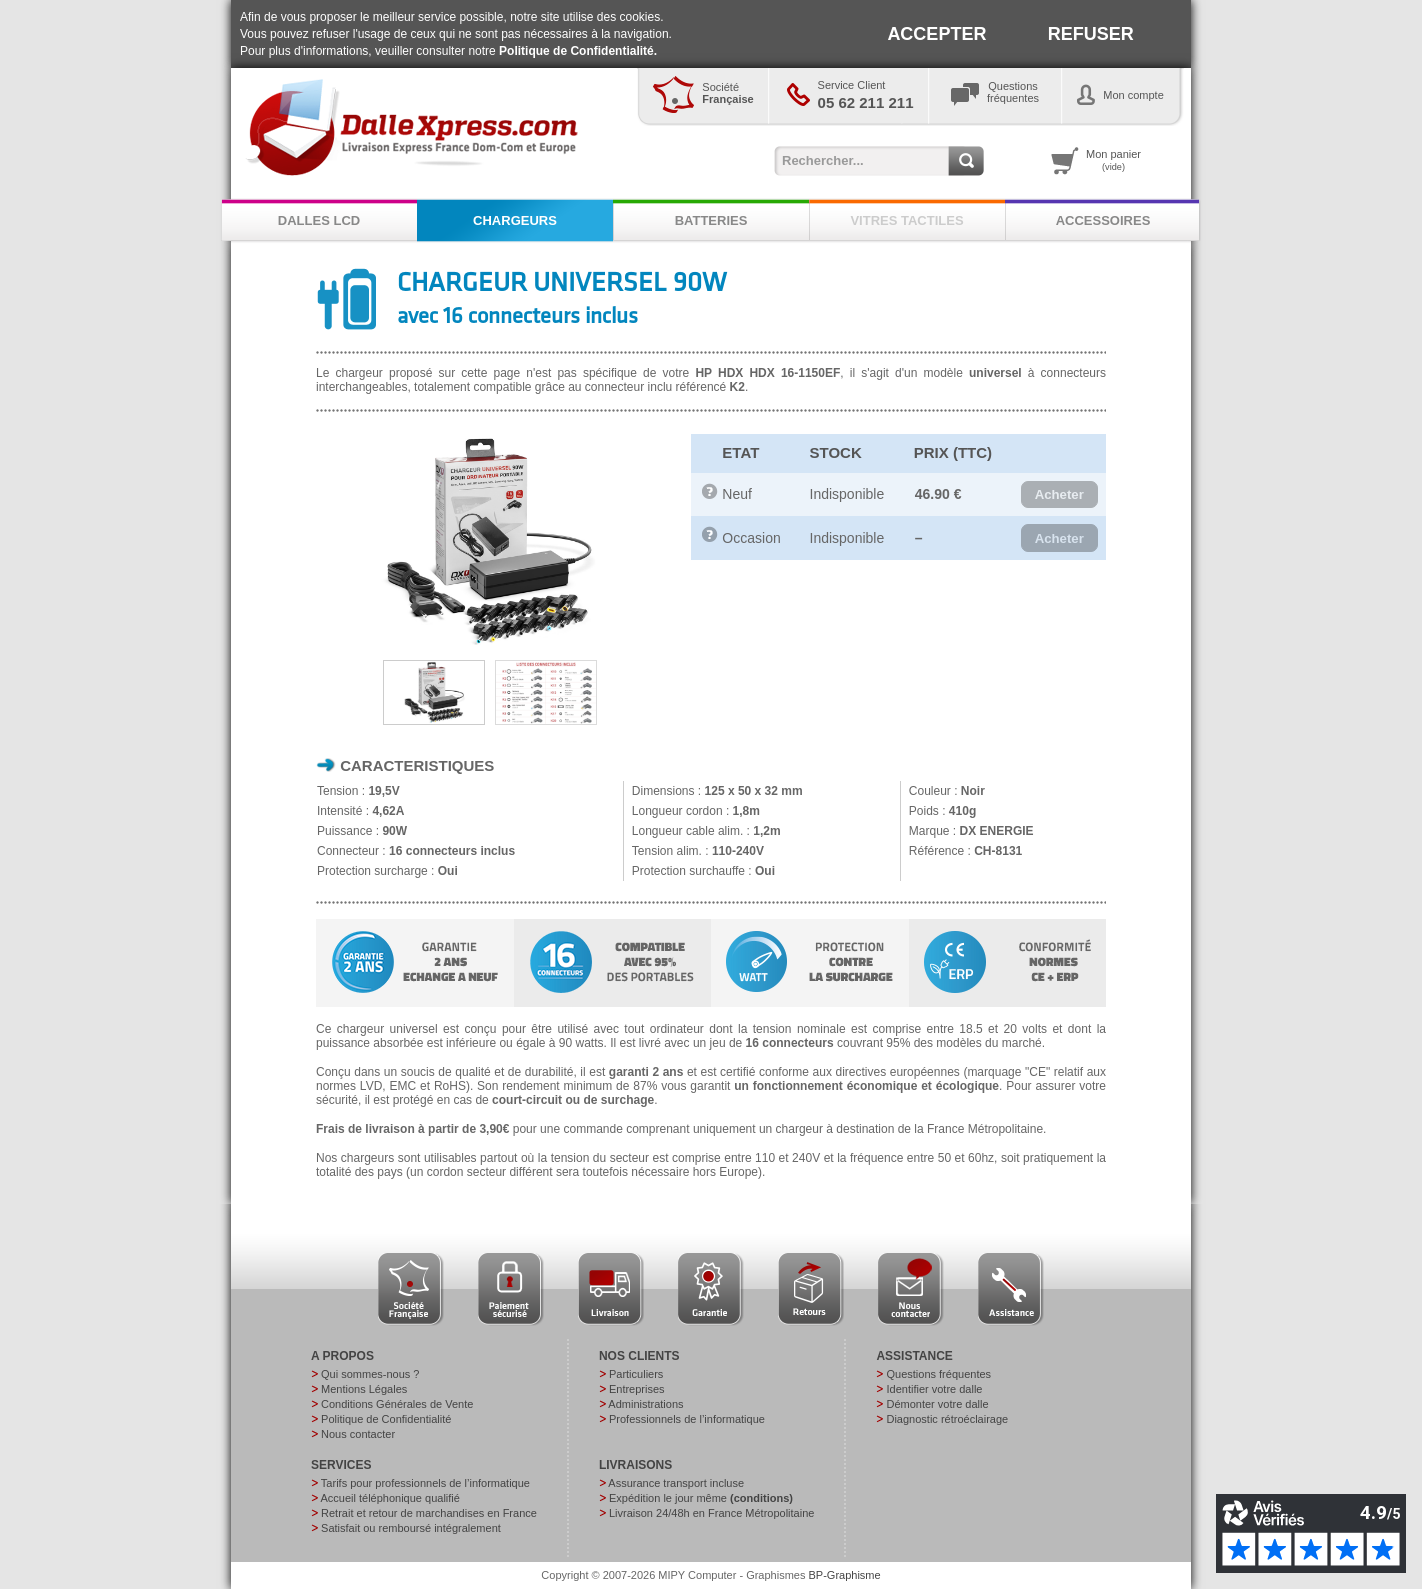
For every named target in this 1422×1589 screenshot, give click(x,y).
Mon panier (1113, 160)
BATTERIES (711, 220)
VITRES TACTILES (906, 220)
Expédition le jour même (701, 1498)
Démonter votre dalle (937, 1404)
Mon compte (1133, 95)
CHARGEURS (515, 220)
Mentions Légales (364, 1389)
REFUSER (1091, 34)
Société (727, 93)
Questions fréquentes (938, 1374)
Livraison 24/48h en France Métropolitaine (711, 1513)
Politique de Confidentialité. (578, 51)
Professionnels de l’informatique (687, 1419)
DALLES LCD (319, 220)
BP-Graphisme (845, 1575)
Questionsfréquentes (1013, 92)
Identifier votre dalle (934, 1389)
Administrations (645, 1404)
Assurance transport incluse (676, 1483)
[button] (1059, 495)
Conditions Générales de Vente (397, 1404)
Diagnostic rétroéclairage (947, 1419)
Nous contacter (358, 1434)
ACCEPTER (936, 34)
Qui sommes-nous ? (370, 1374)
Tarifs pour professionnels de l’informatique (425, 1483)
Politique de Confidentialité (386, 1419)
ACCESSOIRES (1103, 220)
